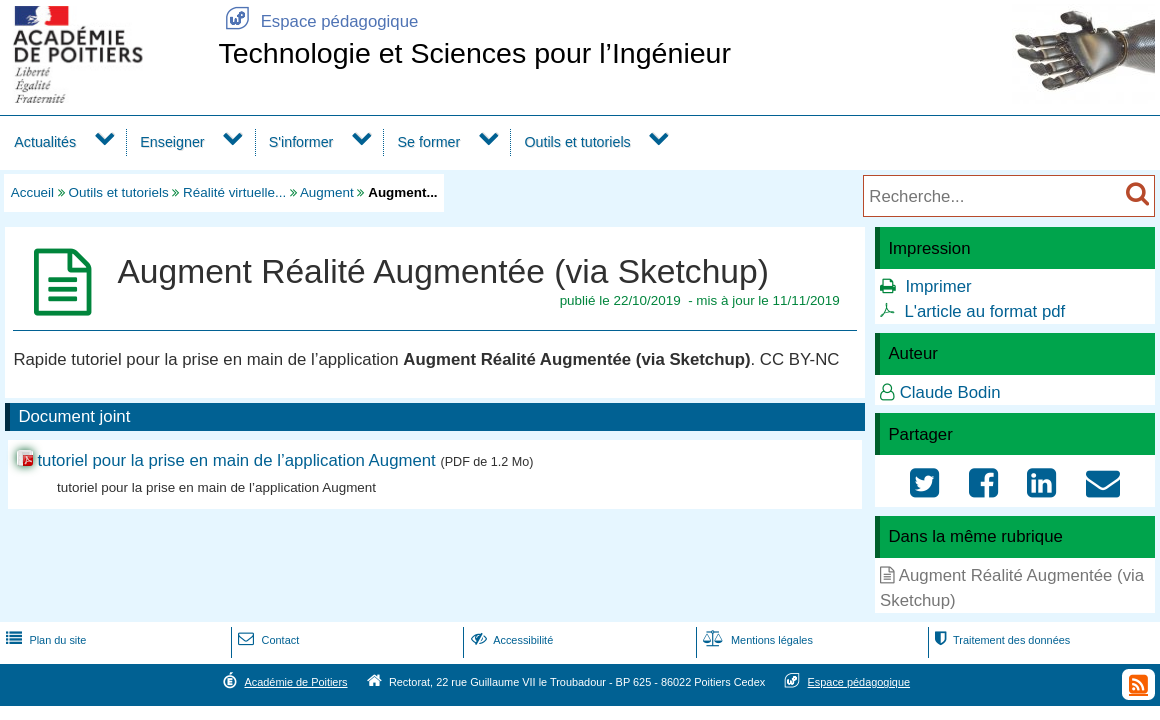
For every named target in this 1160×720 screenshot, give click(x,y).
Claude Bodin (950, 392)
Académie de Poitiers (295, 682)
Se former (429, 142)
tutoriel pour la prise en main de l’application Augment (238, 460)
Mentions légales (756, 640)
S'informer (301, 142)
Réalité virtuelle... (234, 192)
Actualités (45, 142)
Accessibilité (510, 640)
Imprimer (938, 286)
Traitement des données (1000, 640)
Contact (266, 640)
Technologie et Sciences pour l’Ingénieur (474, 53)
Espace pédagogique (318, 21)
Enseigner (172, 142)
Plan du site (44, 640)
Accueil (32, 192)
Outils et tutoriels (577, 142)
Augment (327, 192)
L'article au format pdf (984, 311)
